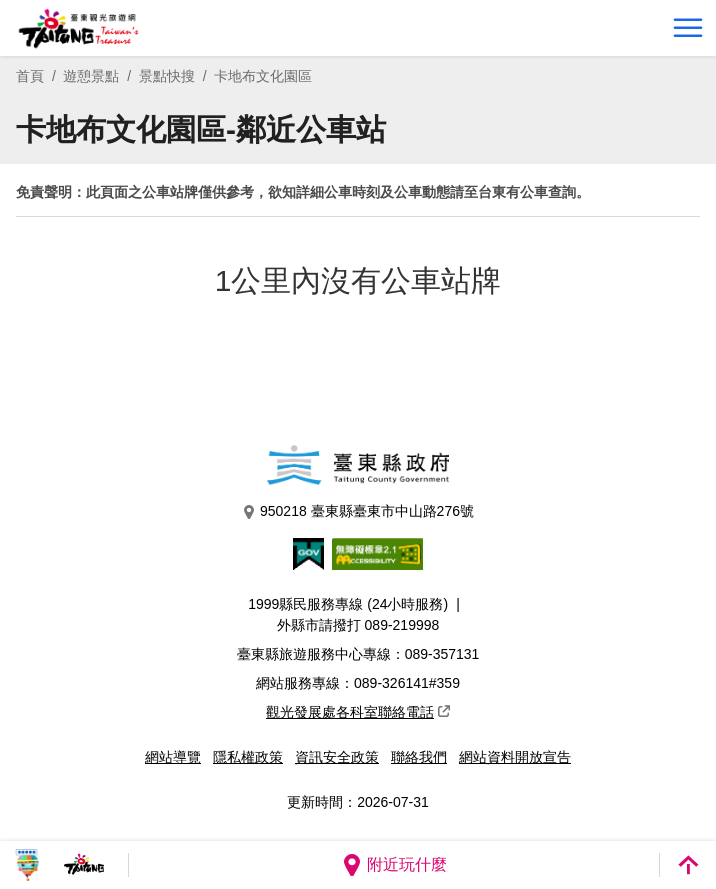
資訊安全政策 (337, 757)
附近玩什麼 (394, 865)
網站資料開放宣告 (515, 757)
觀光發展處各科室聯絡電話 (358, 712)
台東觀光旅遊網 (78, 28)
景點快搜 (167, 76)
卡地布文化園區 (263, 76)
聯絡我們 (419, 757)
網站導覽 (173, 757)
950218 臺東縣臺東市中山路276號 (358, 511)
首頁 (30, 76)
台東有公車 (513, 192)
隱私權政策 (248, 757)
